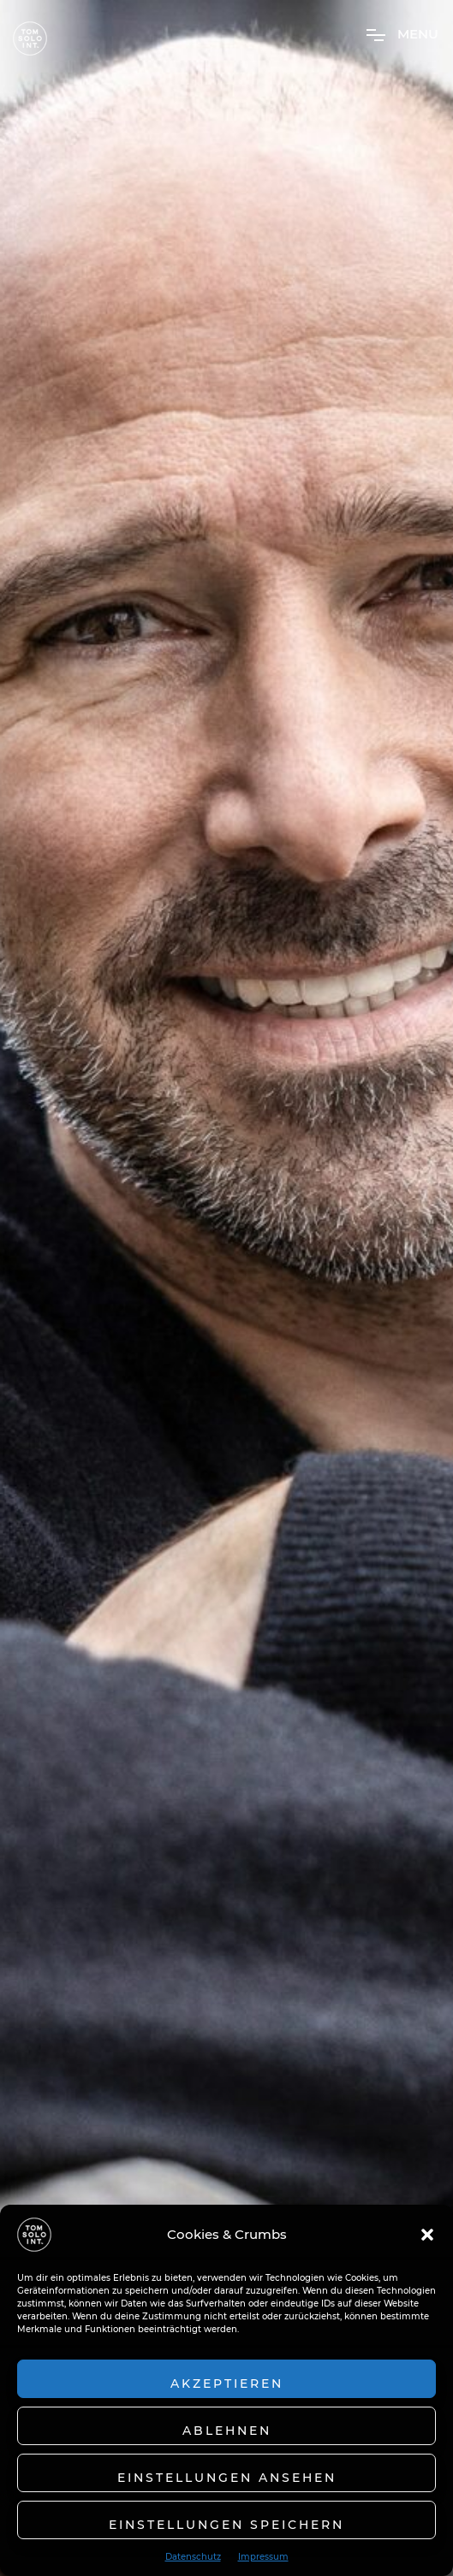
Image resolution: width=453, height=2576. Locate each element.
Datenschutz (193, 2557)
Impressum (263, 2557)
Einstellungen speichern (226, 2524)
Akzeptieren (226, 2383)
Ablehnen (226, 2430)
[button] (427, 2234)
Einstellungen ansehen (227, 2477)
